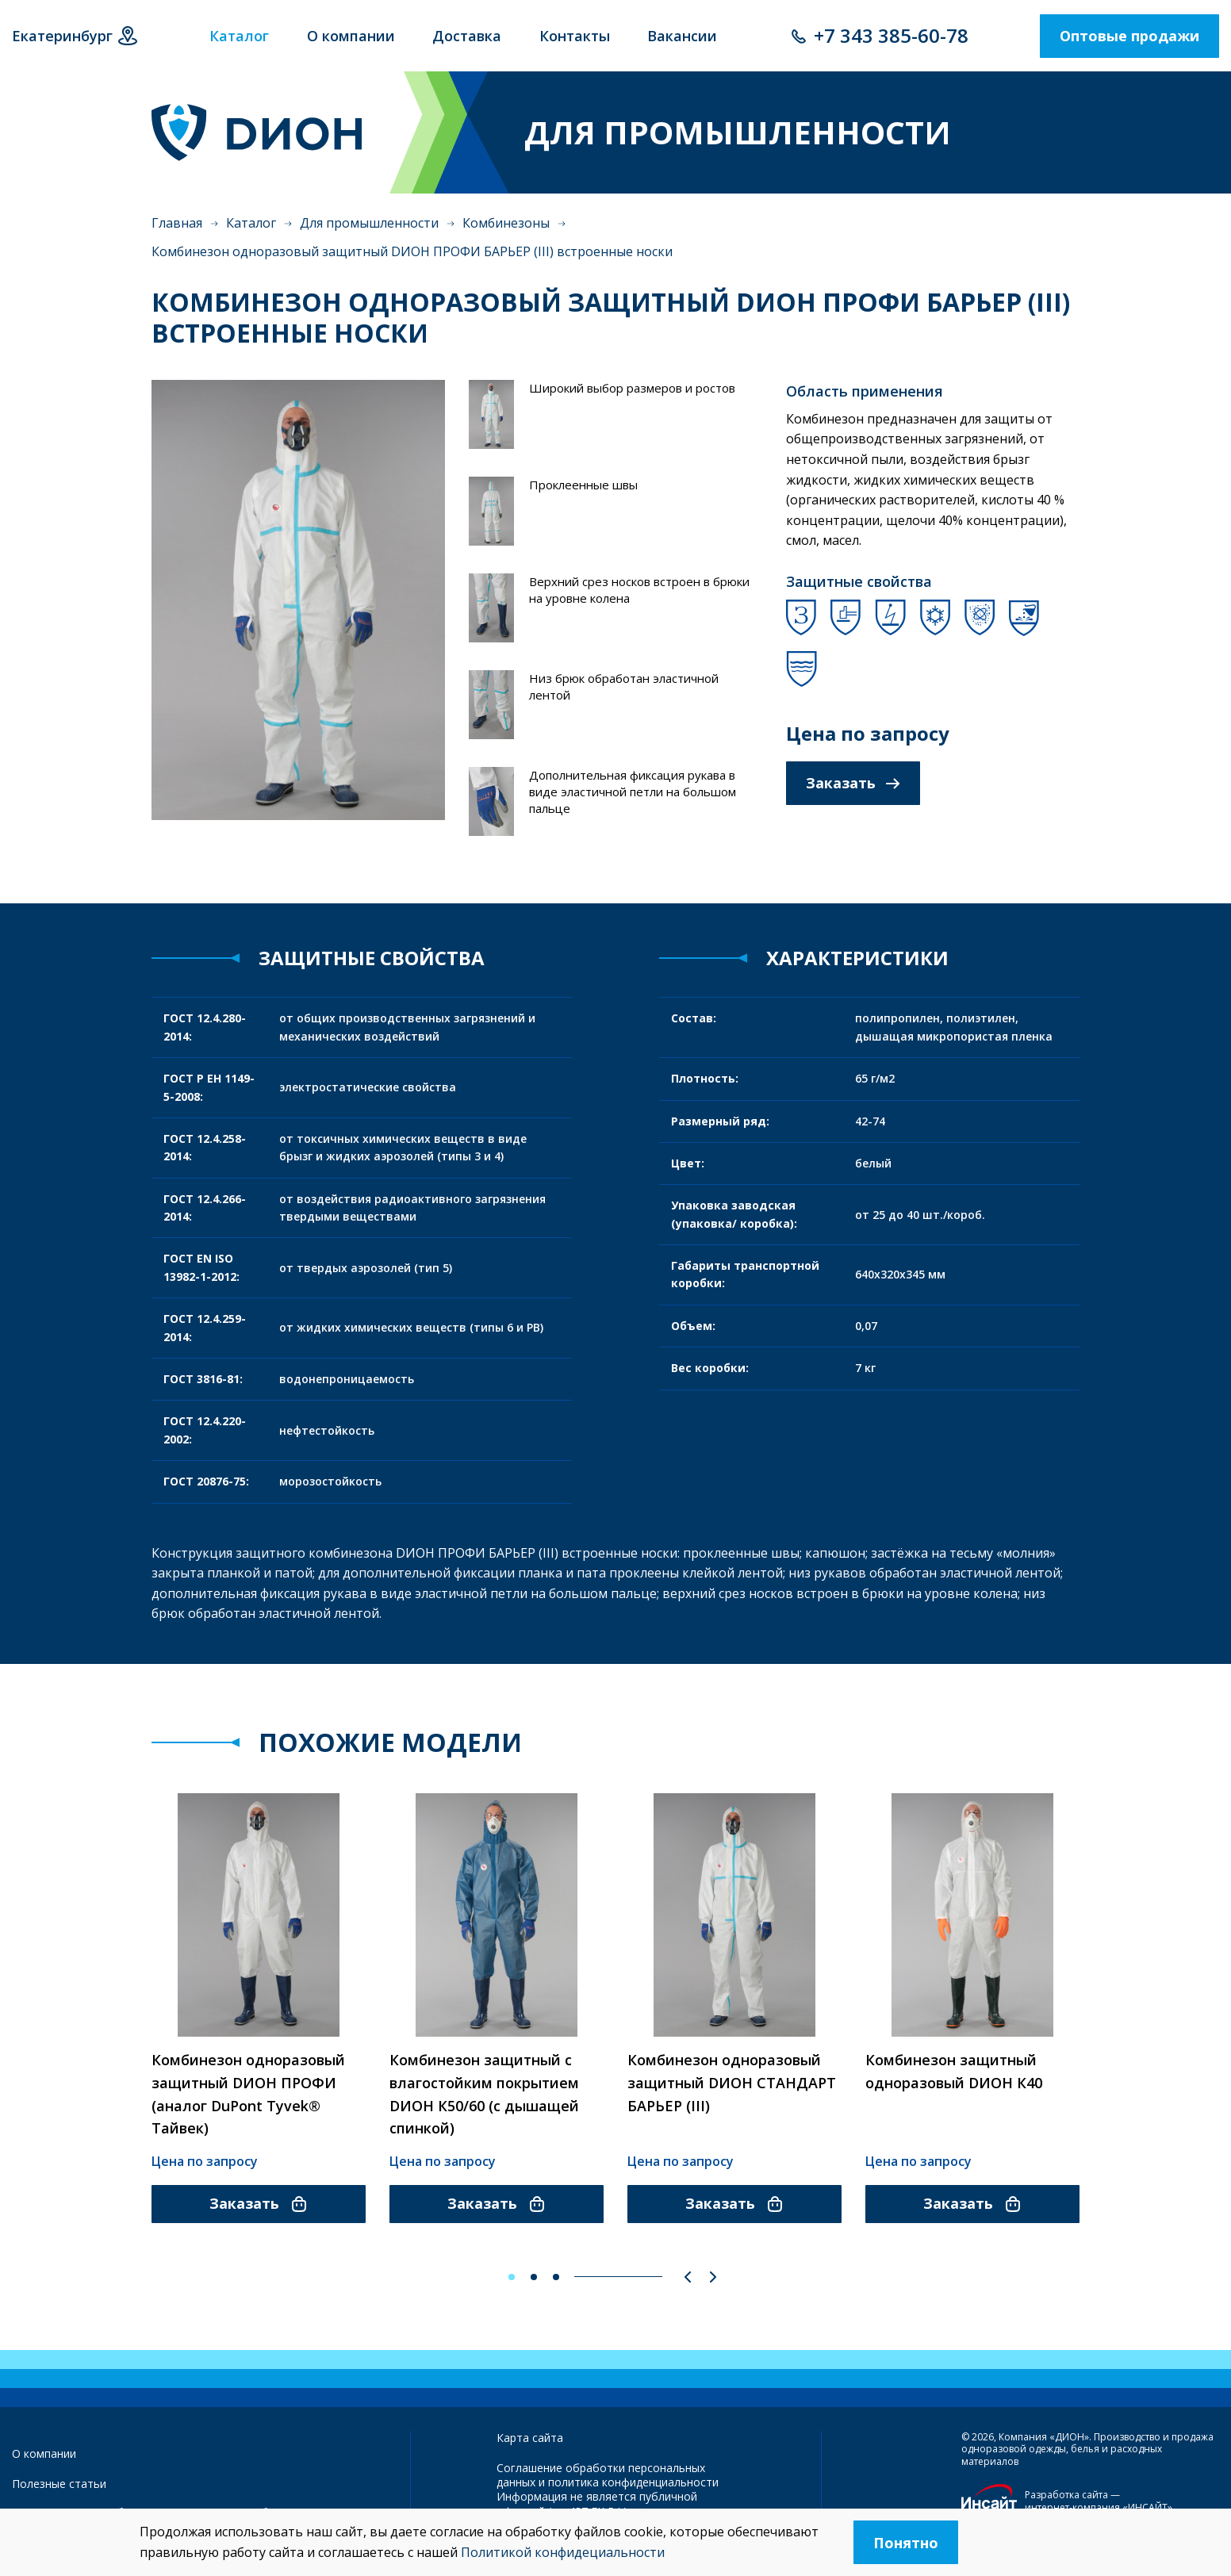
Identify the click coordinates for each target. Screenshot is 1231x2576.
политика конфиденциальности (633, 2482)
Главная (176, 223)
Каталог (251, 223)
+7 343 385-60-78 (891, 35)
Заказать (853, 782)
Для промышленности (369, 223)
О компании (44, 2453)
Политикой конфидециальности (563, 2552)
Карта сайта (530, 2437)
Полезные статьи (59, 2483)
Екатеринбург (62, 35)
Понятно (905, 2542)
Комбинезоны (506, 223)
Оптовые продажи (1129, 35)
